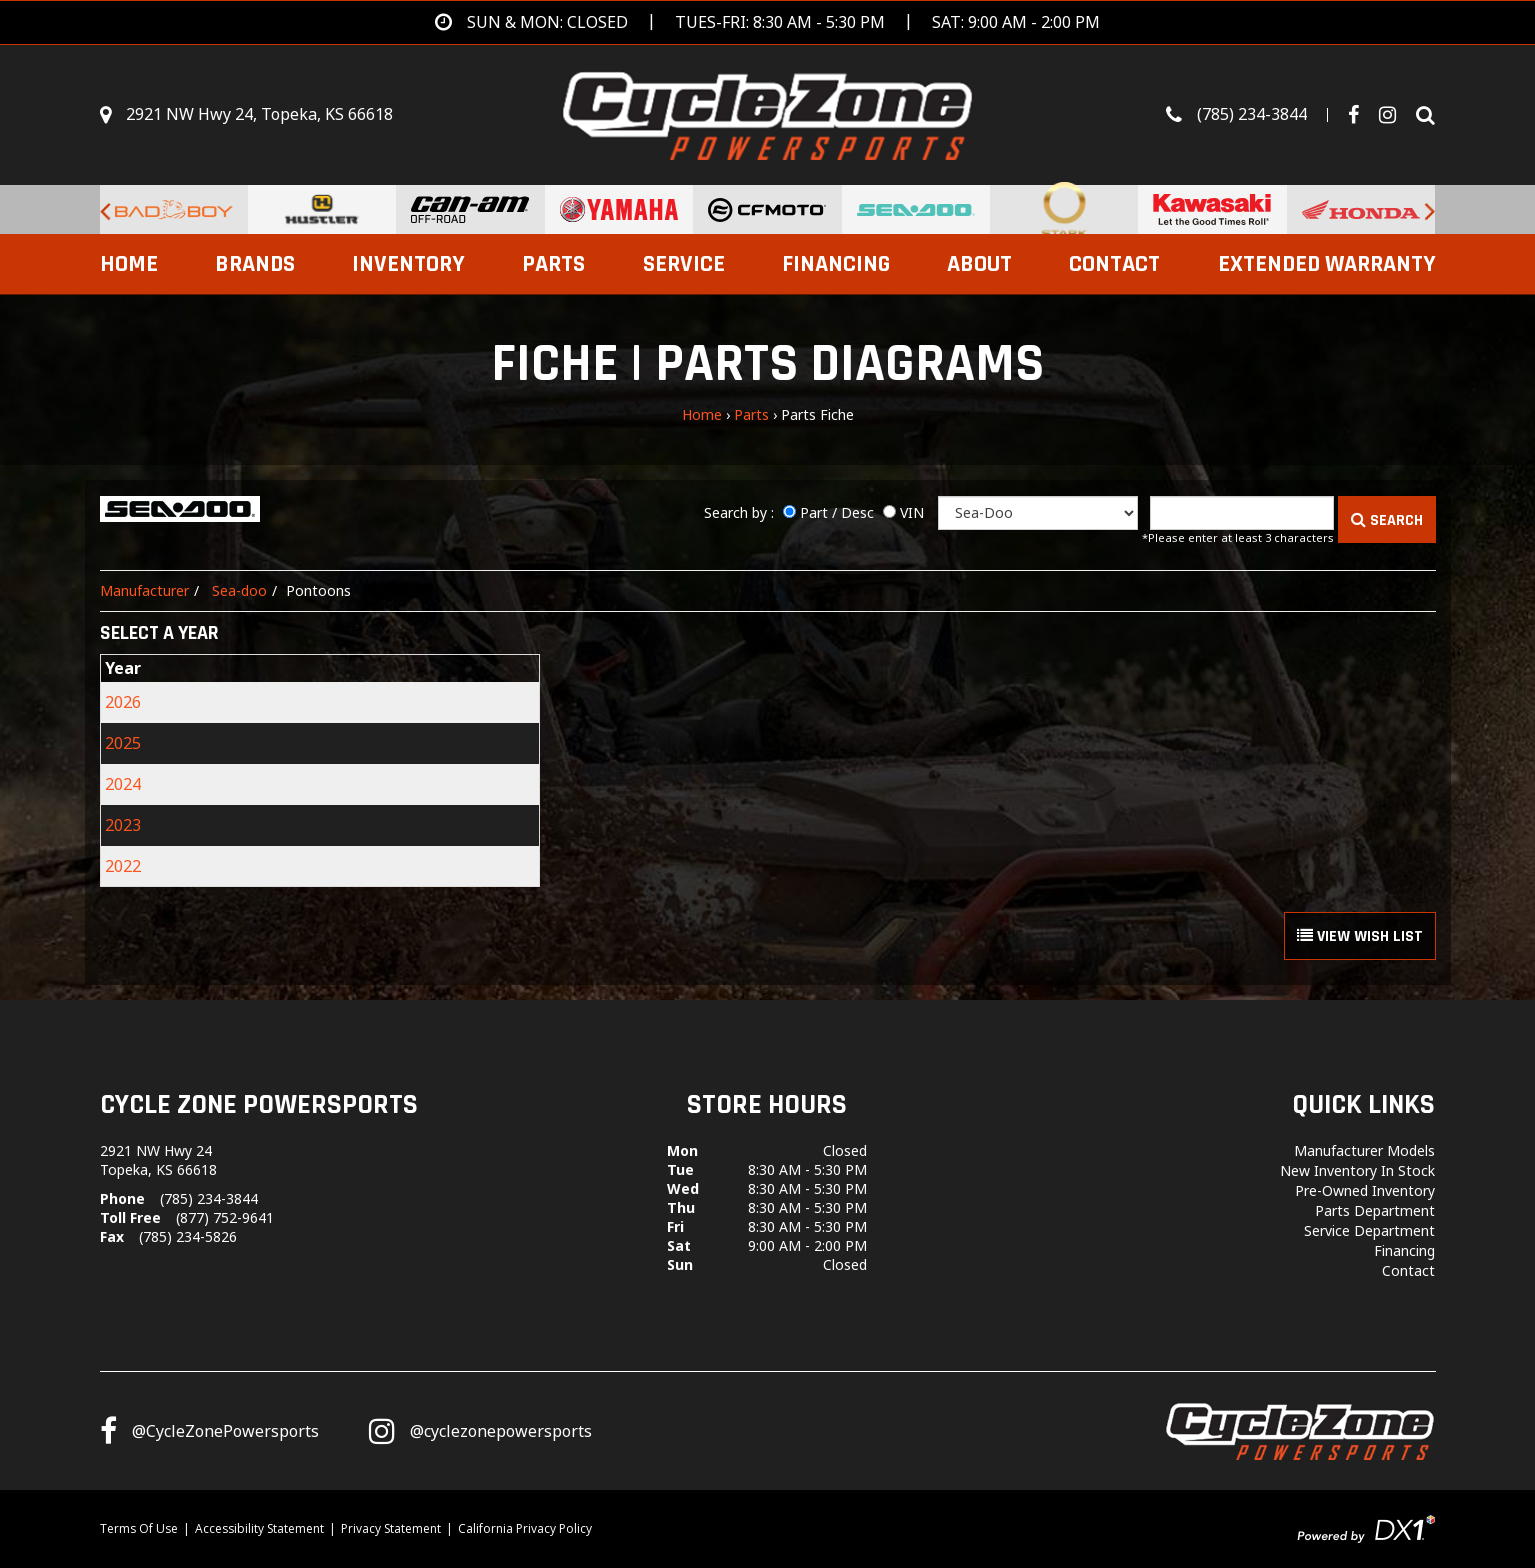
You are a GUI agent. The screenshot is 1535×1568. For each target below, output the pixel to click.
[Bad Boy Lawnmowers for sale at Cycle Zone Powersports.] (174, 209)
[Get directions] (767, 22)
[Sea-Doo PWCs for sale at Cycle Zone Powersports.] (916, 209)
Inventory (408, 264)
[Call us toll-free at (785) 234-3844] (1257, 115)
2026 (123, 702)
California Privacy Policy (525, 1528)
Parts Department (1375, 1210)
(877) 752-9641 (225, 1217)
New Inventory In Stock (1357, 1170)
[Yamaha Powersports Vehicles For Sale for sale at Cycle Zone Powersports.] (619, 209)
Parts (553, 264)
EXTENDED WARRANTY (1327, 264)
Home (129, 264)
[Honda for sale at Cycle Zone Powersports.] (1361, 209)
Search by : (739, 512)
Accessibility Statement (259, 1528)
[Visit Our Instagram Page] (1395, 115)
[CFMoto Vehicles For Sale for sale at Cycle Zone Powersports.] (767, 209)
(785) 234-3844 (209, 1198)
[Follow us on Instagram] (480, 1431)
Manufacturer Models (1364, 1150)
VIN (912, 512)
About (979, 264)
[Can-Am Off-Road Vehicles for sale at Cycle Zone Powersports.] (470, 209)
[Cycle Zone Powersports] (767, 113)
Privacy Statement (391, 1528)
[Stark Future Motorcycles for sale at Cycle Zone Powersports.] (1064, 209)
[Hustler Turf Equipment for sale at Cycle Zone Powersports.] (322, 209)
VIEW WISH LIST (1360, 936)
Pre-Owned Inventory (1365, 1190)
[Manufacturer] (1038, 513)
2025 (123, 743)
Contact (1114, 264)
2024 (123, 784)
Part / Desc (837, 512)
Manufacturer (144, 590)
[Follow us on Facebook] (1361, 115)
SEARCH (1387, 520)
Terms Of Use (139, 1528)
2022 (123, 866)
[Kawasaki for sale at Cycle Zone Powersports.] (1212, 209)
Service (684, 264)
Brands (255, 264)
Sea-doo (239, 590)
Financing (836, 264)
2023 (123, 825)
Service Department (1369, 1230)
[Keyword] (1242, 513)
